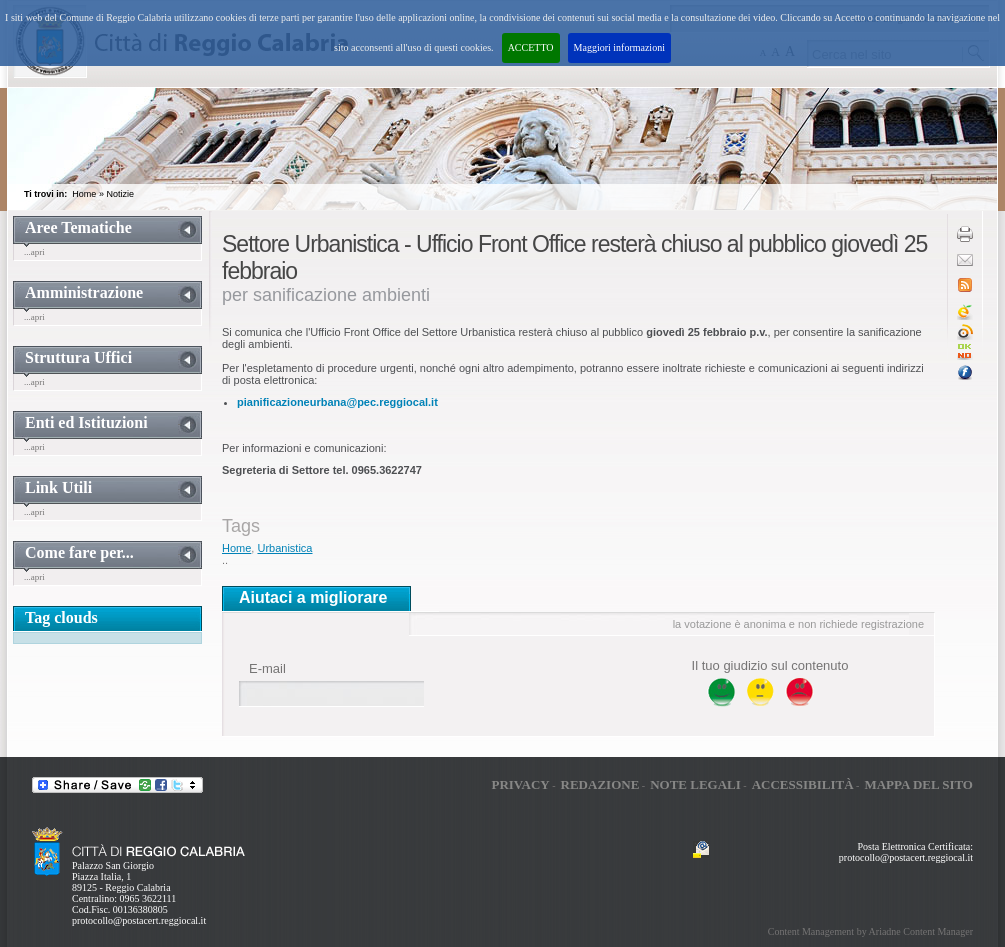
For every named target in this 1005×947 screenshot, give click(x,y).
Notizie (120, 194)
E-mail (267, 668)
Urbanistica (284, 548)
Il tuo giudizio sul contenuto (770, 665)
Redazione (600, 784)
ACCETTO (531, 47)
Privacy (520, 784)
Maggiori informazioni (619, 47)
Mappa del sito (918, 784)
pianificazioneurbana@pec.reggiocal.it (337, 402)
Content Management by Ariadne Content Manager (870, 931)
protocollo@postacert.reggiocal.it (139, 920)
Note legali (695, 784)
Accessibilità (803, 784)
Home (84, 194)
